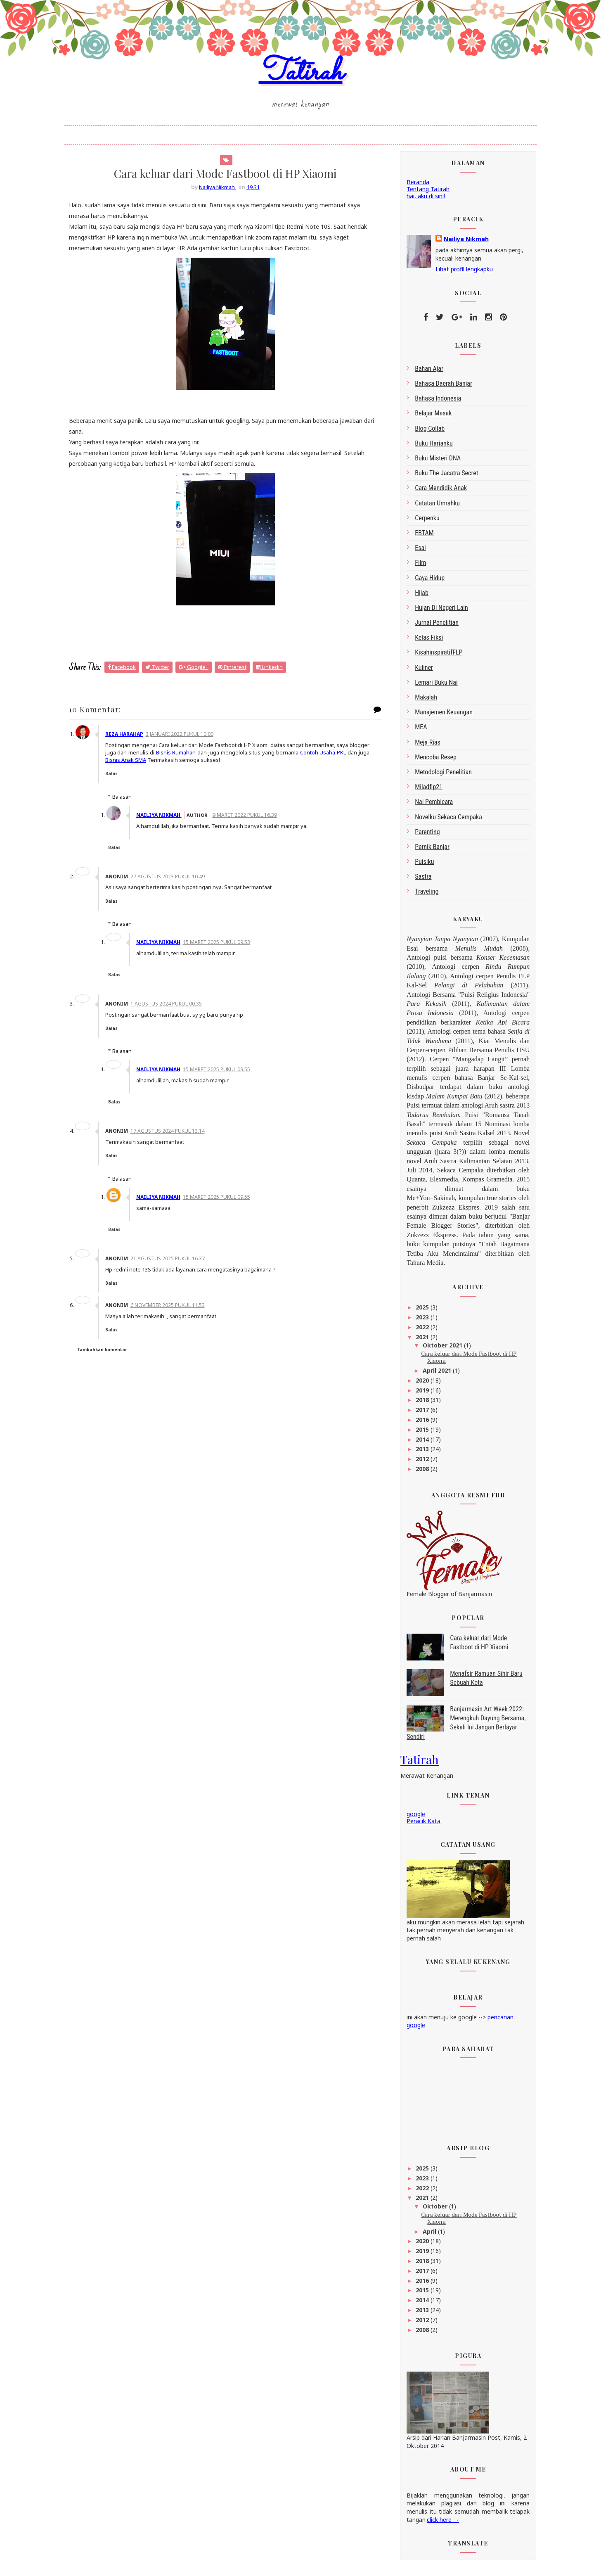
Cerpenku (422, 522)
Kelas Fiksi (424, 642)
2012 (418, 1463)
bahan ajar (424, 373)
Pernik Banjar (427, 851)
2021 (418, 1341)
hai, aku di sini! (421, 200)
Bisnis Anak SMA (164, 764)
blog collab (425, 432)
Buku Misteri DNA (433, 463)
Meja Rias (423, 746)
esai (415, 552)
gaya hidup (425, 582)
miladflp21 (424, 791)
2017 (418, 1414)
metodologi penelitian (438, 776)
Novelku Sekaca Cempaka (444, 821)
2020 (418, 1384)
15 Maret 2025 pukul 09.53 (222, 946)
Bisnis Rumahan (203, 757)
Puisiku (419, 866)
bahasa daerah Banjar (439, 388)
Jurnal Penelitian (432, 627)
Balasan (126, 801)
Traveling (422, 896)
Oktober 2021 (438, 1350)
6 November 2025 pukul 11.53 (174, 1309)
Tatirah (301, 75)
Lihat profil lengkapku (459, 274)
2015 (418, 1433)
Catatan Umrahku (432, 507)
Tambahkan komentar (107, 1354)
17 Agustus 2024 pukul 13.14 (174, 1135)
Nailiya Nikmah (165, 819)
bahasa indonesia (433, 403)
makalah (421, 702)
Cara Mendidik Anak (436, 492)
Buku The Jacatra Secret (441, 478)
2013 (418, 1453)
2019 (418, 1394)
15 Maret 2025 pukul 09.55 (222, 1074)
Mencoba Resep (431, 761)
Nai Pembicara (429, 806)
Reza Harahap (130, 738)
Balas (117, 778)
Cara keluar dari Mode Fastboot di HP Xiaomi (464, 1361)
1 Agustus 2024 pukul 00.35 (172, 1008)
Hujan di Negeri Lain (437, 612)
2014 (418, 1443)
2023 (418, 1322)
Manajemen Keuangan (439, 717)
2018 (418, 1404)
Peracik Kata (419, 1825)
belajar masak (428, 418)
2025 (418, 1312)
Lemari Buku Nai (431, 686)
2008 (418, 1473)
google (411, 1818)
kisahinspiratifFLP (434, 657)
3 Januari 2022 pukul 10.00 (186, 738)
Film (415, 567)
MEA (416, 731)
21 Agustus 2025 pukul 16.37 (174, 1263)
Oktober (431, 2210)
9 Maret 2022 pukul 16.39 (251, 819)
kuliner (419, 672)
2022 (418, 1331)
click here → (438, 2524)
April (425, 2235)
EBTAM (419, 537)
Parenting (422, 836)
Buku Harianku (429, 447)
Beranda (413, 186)
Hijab (417, 597)
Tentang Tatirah (423, 193)
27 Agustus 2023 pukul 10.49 (174, 881)
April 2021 (433, 1375)
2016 (418, 1424)
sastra (418, 881)
